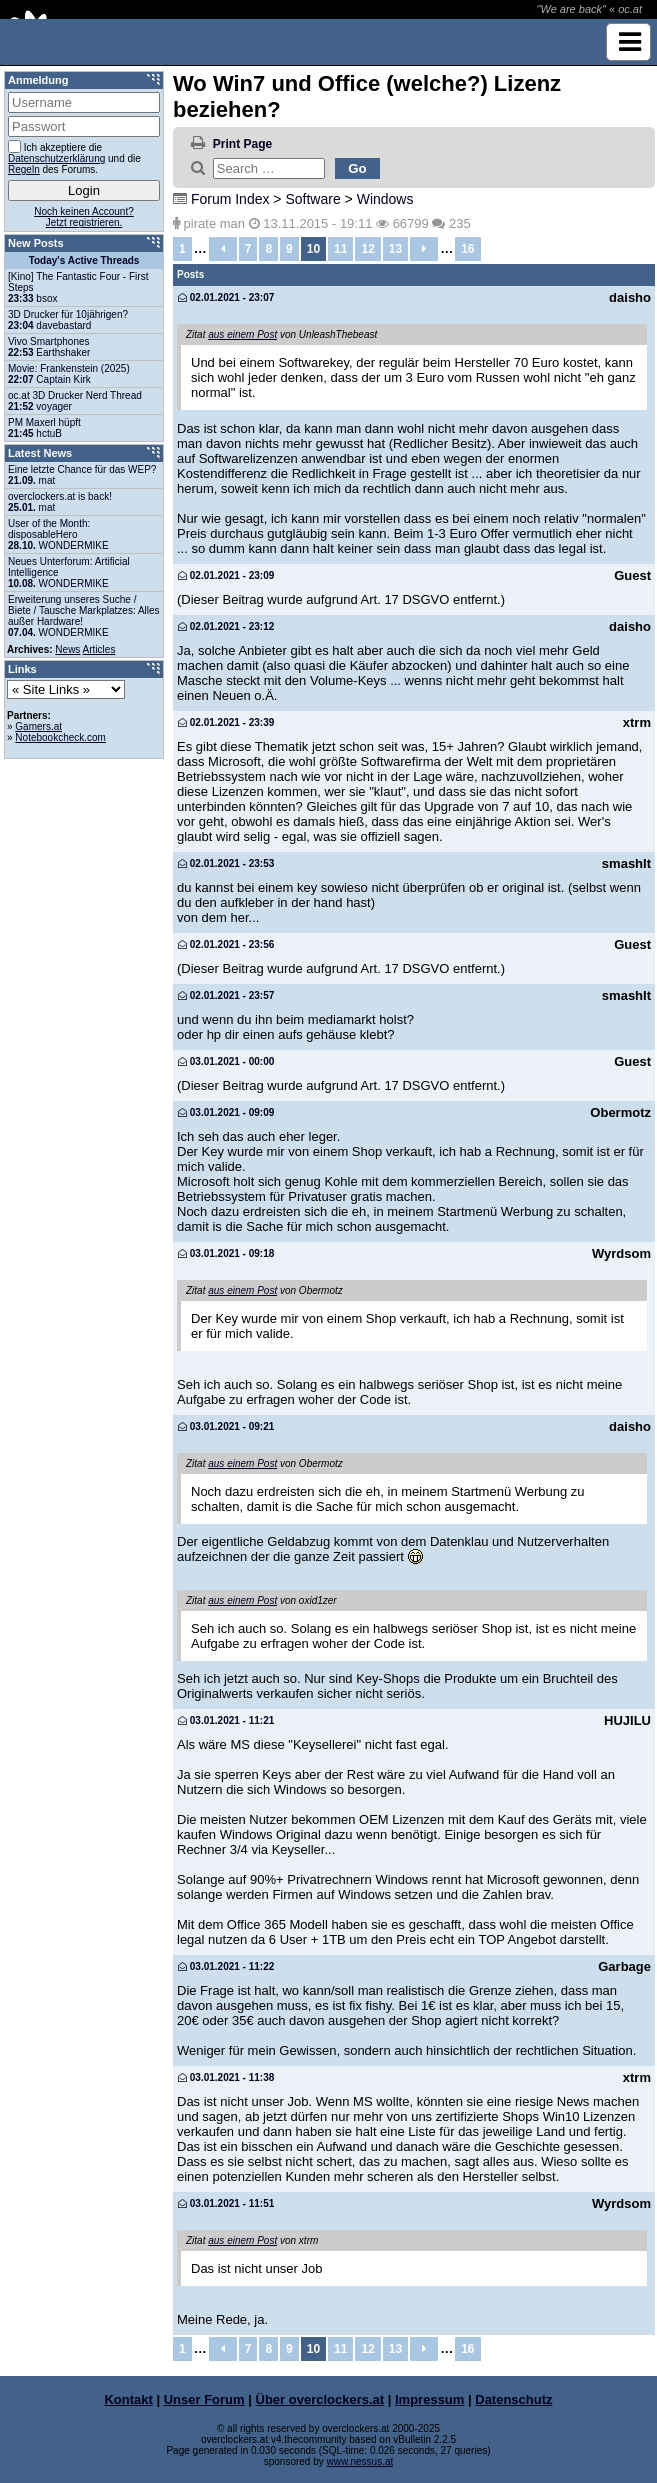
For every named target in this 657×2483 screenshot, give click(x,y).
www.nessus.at (360, 2461)
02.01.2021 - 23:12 (226, 626)
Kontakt (128, 2399)
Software (312, 199)
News (67, 649)
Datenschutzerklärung (56, 158)
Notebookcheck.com (60, 737)
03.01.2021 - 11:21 (226, 1720)
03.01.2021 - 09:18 (226, 1253)
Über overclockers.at (320, 2399)
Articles (99, 649)
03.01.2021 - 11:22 (226, 1966)
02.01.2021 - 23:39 (226, 722)
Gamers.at (38, 726)
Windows (385, 199)
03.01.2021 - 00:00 (226, 1061)
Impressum (429, 2399)
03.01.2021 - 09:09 (226, 1112)
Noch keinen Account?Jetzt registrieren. (84, 217)
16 (467, 249)
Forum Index (230, 199)
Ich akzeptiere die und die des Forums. (74, 157)
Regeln (24, 169)
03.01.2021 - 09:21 (226, 1426)
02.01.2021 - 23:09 (226, 575)
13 (395, 249)
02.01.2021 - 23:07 (226, 297)
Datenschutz (513, 2399)
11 (340, 249)
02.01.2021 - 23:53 (226, 863)
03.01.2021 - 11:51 (226, 2203)
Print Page (242, 144)
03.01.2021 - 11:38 (226, 2077)
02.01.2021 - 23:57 (226, 995)
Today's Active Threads (84, 260)
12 (367, 249)
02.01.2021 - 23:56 (226, 944)
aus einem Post (242, 334)
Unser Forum (204, 2399)
